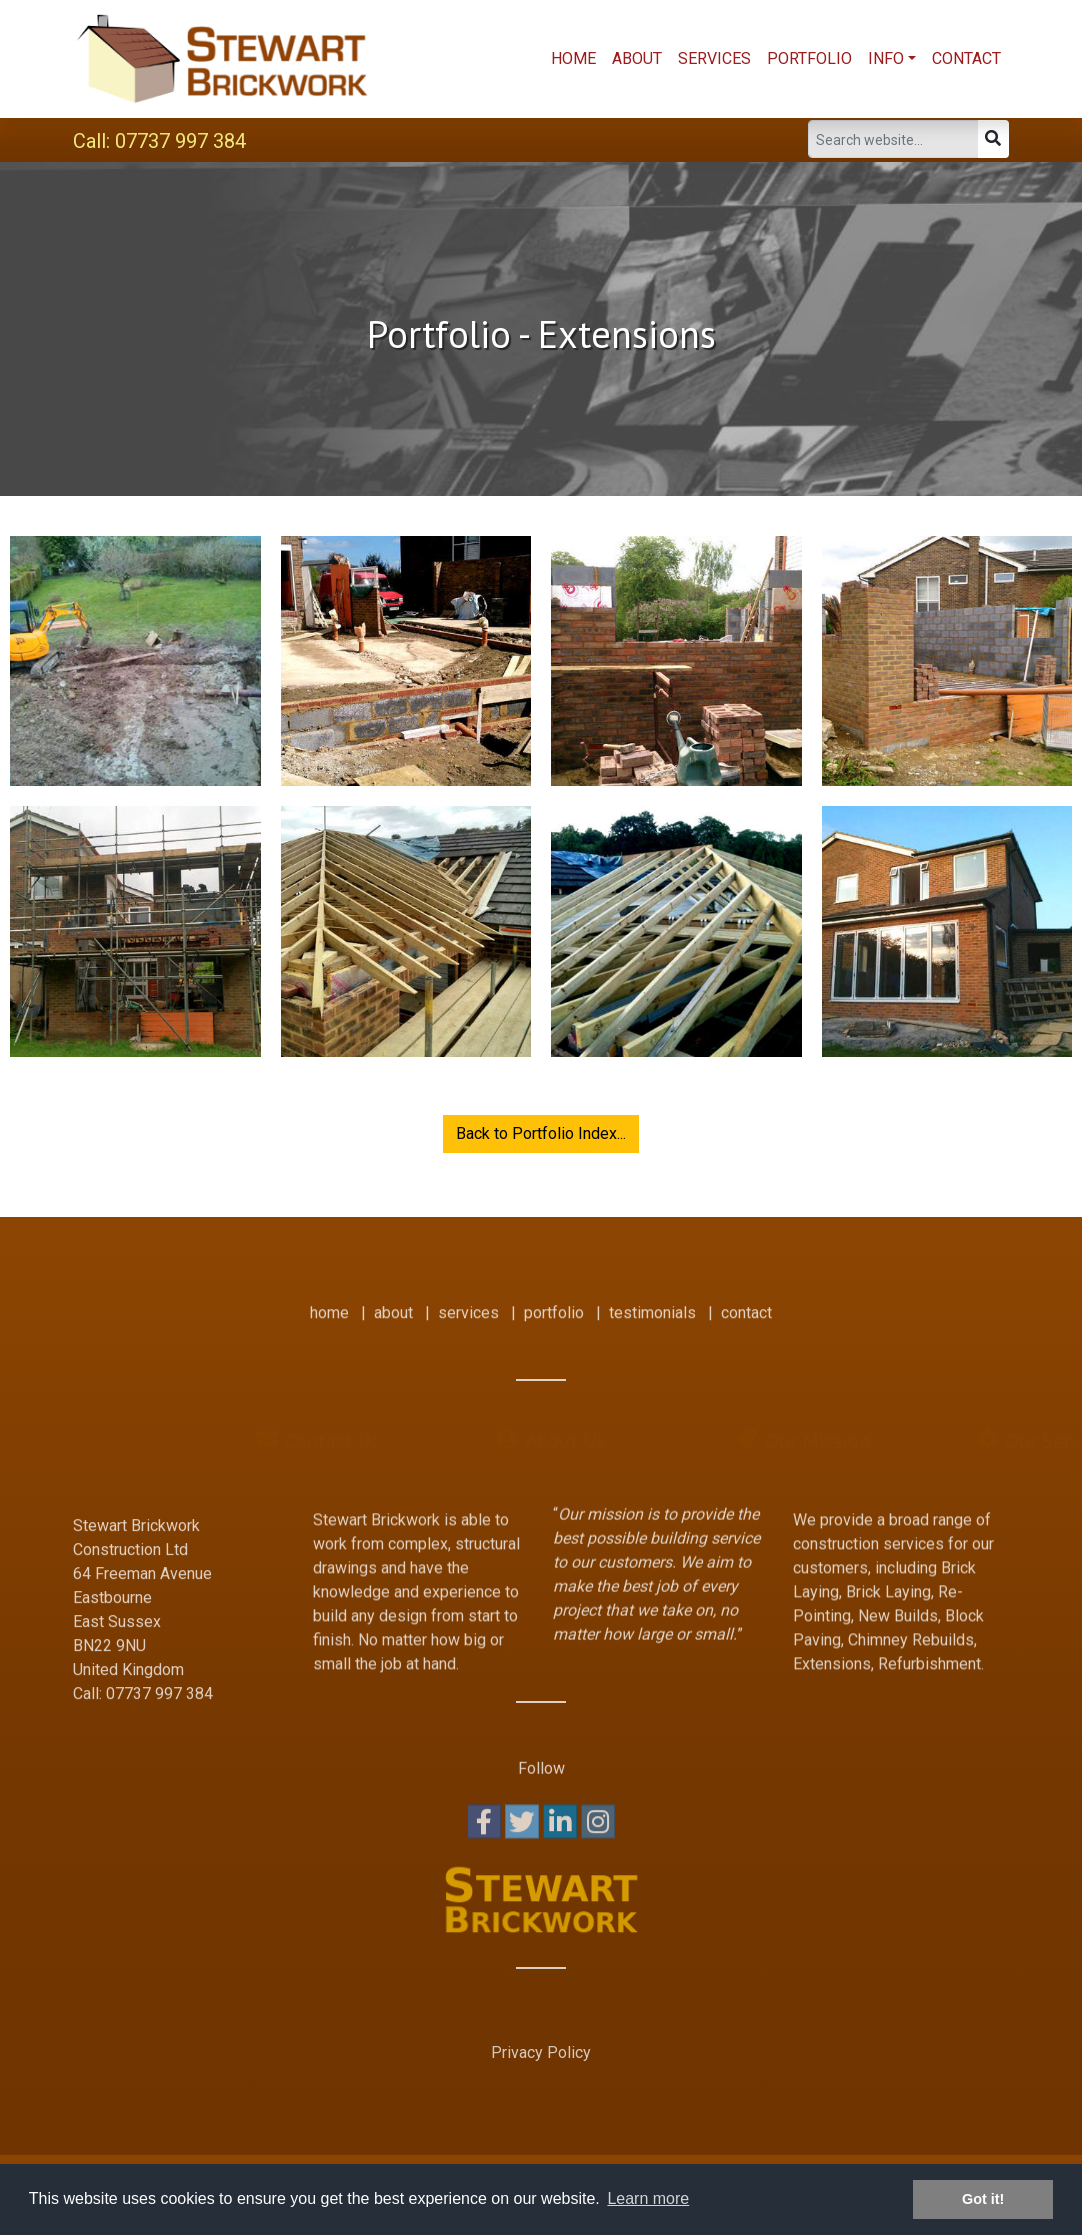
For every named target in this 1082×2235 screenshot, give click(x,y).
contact (746, 1300)
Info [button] (886, 58)
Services (714, 58)
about (393, 1300)
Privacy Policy (541, 2052)
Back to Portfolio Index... (541, 1133)
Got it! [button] (983, 2199)
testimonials (652, 1300)
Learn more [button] (648, 2198)
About (637, 58)
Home (573, 58)
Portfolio (809, 58)
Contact (966, 58)
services (468, 1300)
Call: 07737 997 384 (159, 141)
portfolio (554, 1300)
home (329, 1300)
